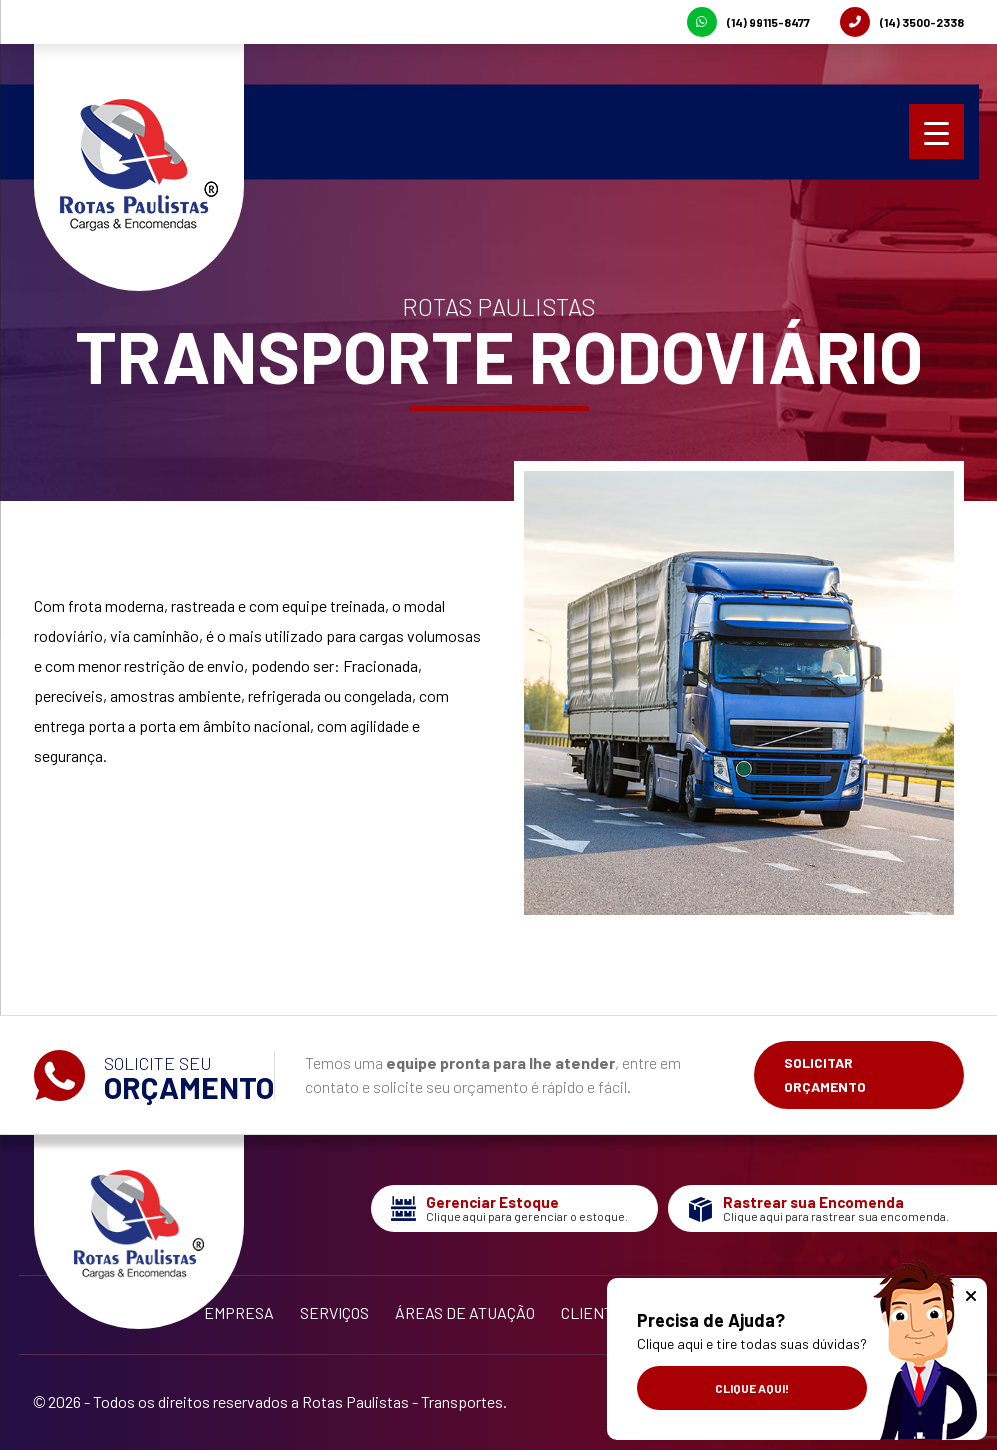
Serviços (334, 1312)
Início (157, 1312)
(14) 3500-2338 (902, 22)
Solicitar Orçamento (825, 1074)
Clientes (596, 1312)
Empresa (239, 1312)
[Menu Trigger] (936, 131)
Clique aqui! (752, 1388)
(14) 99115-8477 (748, 22)
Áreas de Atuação (465, 1312)
